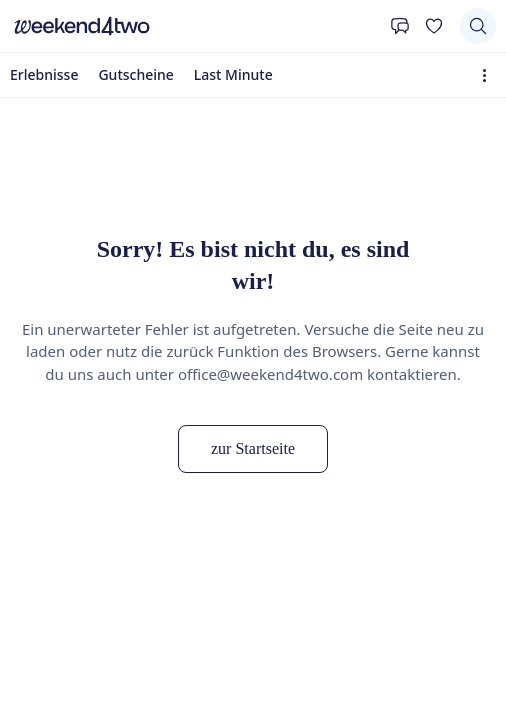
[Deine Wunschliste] (434, 26)
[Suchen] (478, 26)
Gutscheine (135, 74)
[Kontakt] (400, 26)
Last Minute (233, 74)
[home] (195, 26)
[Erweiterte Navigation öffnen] (488, 75)
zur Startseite (253, 448)
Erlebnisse (44, 74)
